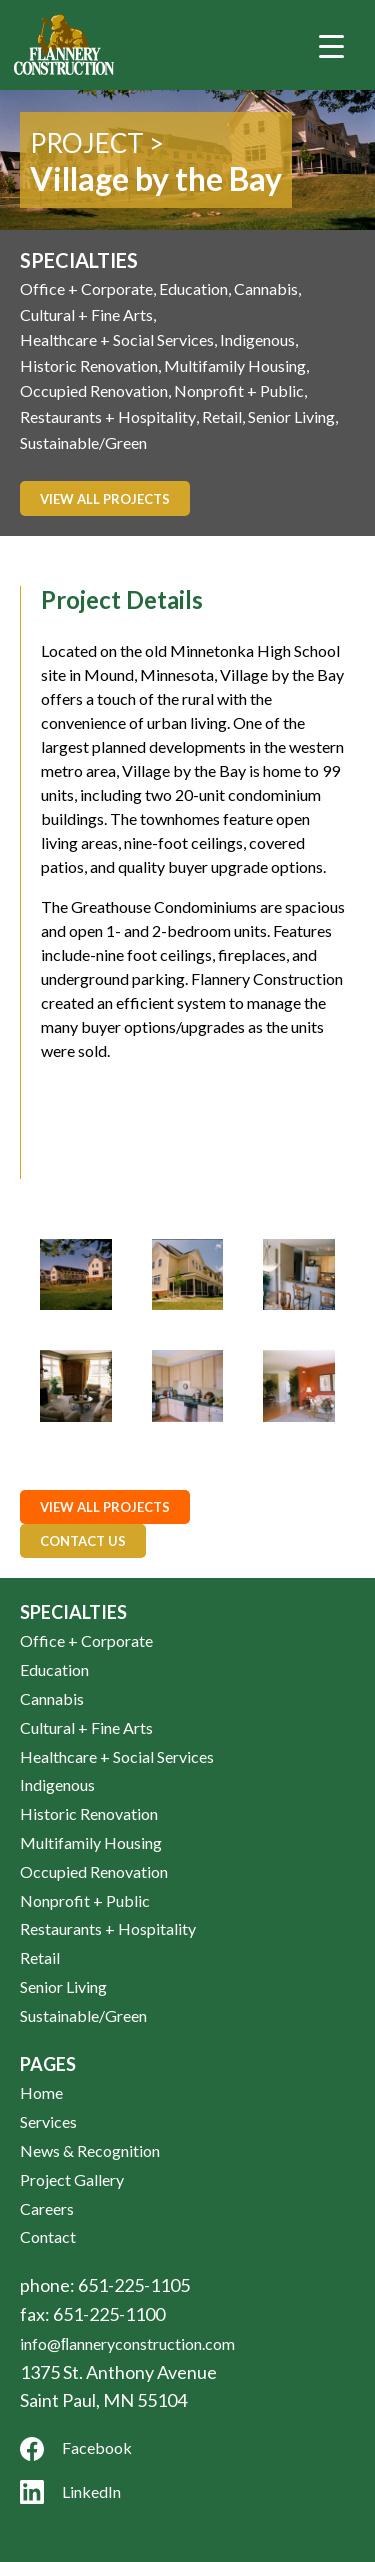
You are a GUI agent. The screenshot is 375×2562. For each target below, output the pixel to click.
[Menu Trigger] (331, 45)
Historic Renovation (89, 365)
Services (48, 2121)
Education (193, 288)
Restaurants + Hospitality (108, 416)
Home (41, 2092)
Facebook (76, 2449)
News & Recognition (90, 2150)
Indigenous (257, 339)
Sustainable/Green (83, 442)
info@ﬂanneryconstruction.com (127, 2343)
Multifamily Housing (235, 365)
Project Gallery (72, 2179)
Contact (48, 2236)
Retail (222, 416)
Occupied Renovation (94, 390)
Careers (47, 2208)
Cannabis (266, 288)
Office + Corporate (86, 288)
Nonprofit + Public (239, 390)
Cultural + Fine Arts (86, 314)
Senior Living (291, 416)
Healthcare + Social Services (117, 339)
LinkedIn (70, 2492)
